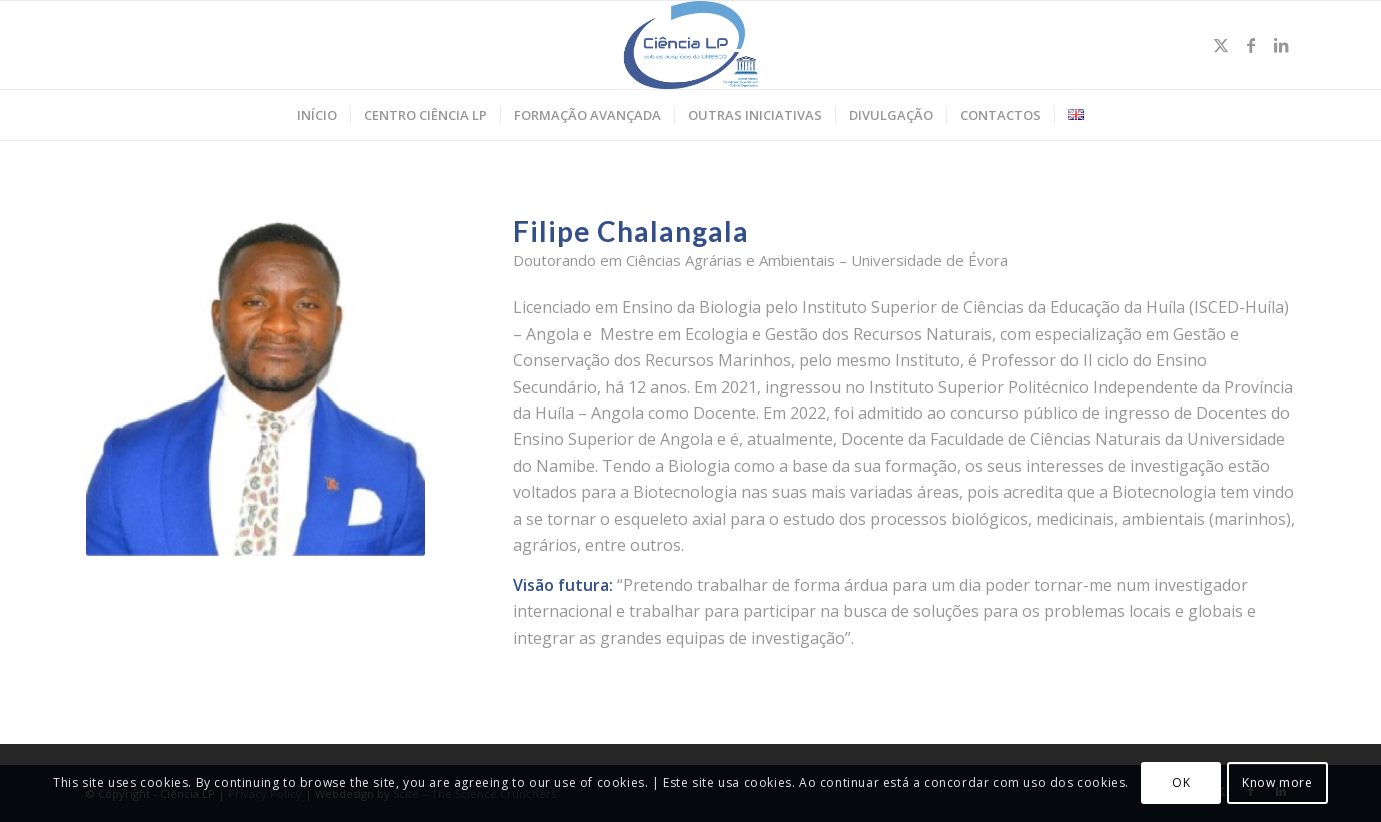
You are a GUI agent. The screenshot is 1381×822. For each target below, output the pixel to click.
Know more (1277, 782)
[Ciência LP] (690, 45)
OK (1181, 782)
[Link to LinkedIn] (1281, 45)
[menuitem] (317, 115)
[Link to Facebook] (1251, 45)
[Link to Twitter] (1221, 45)
